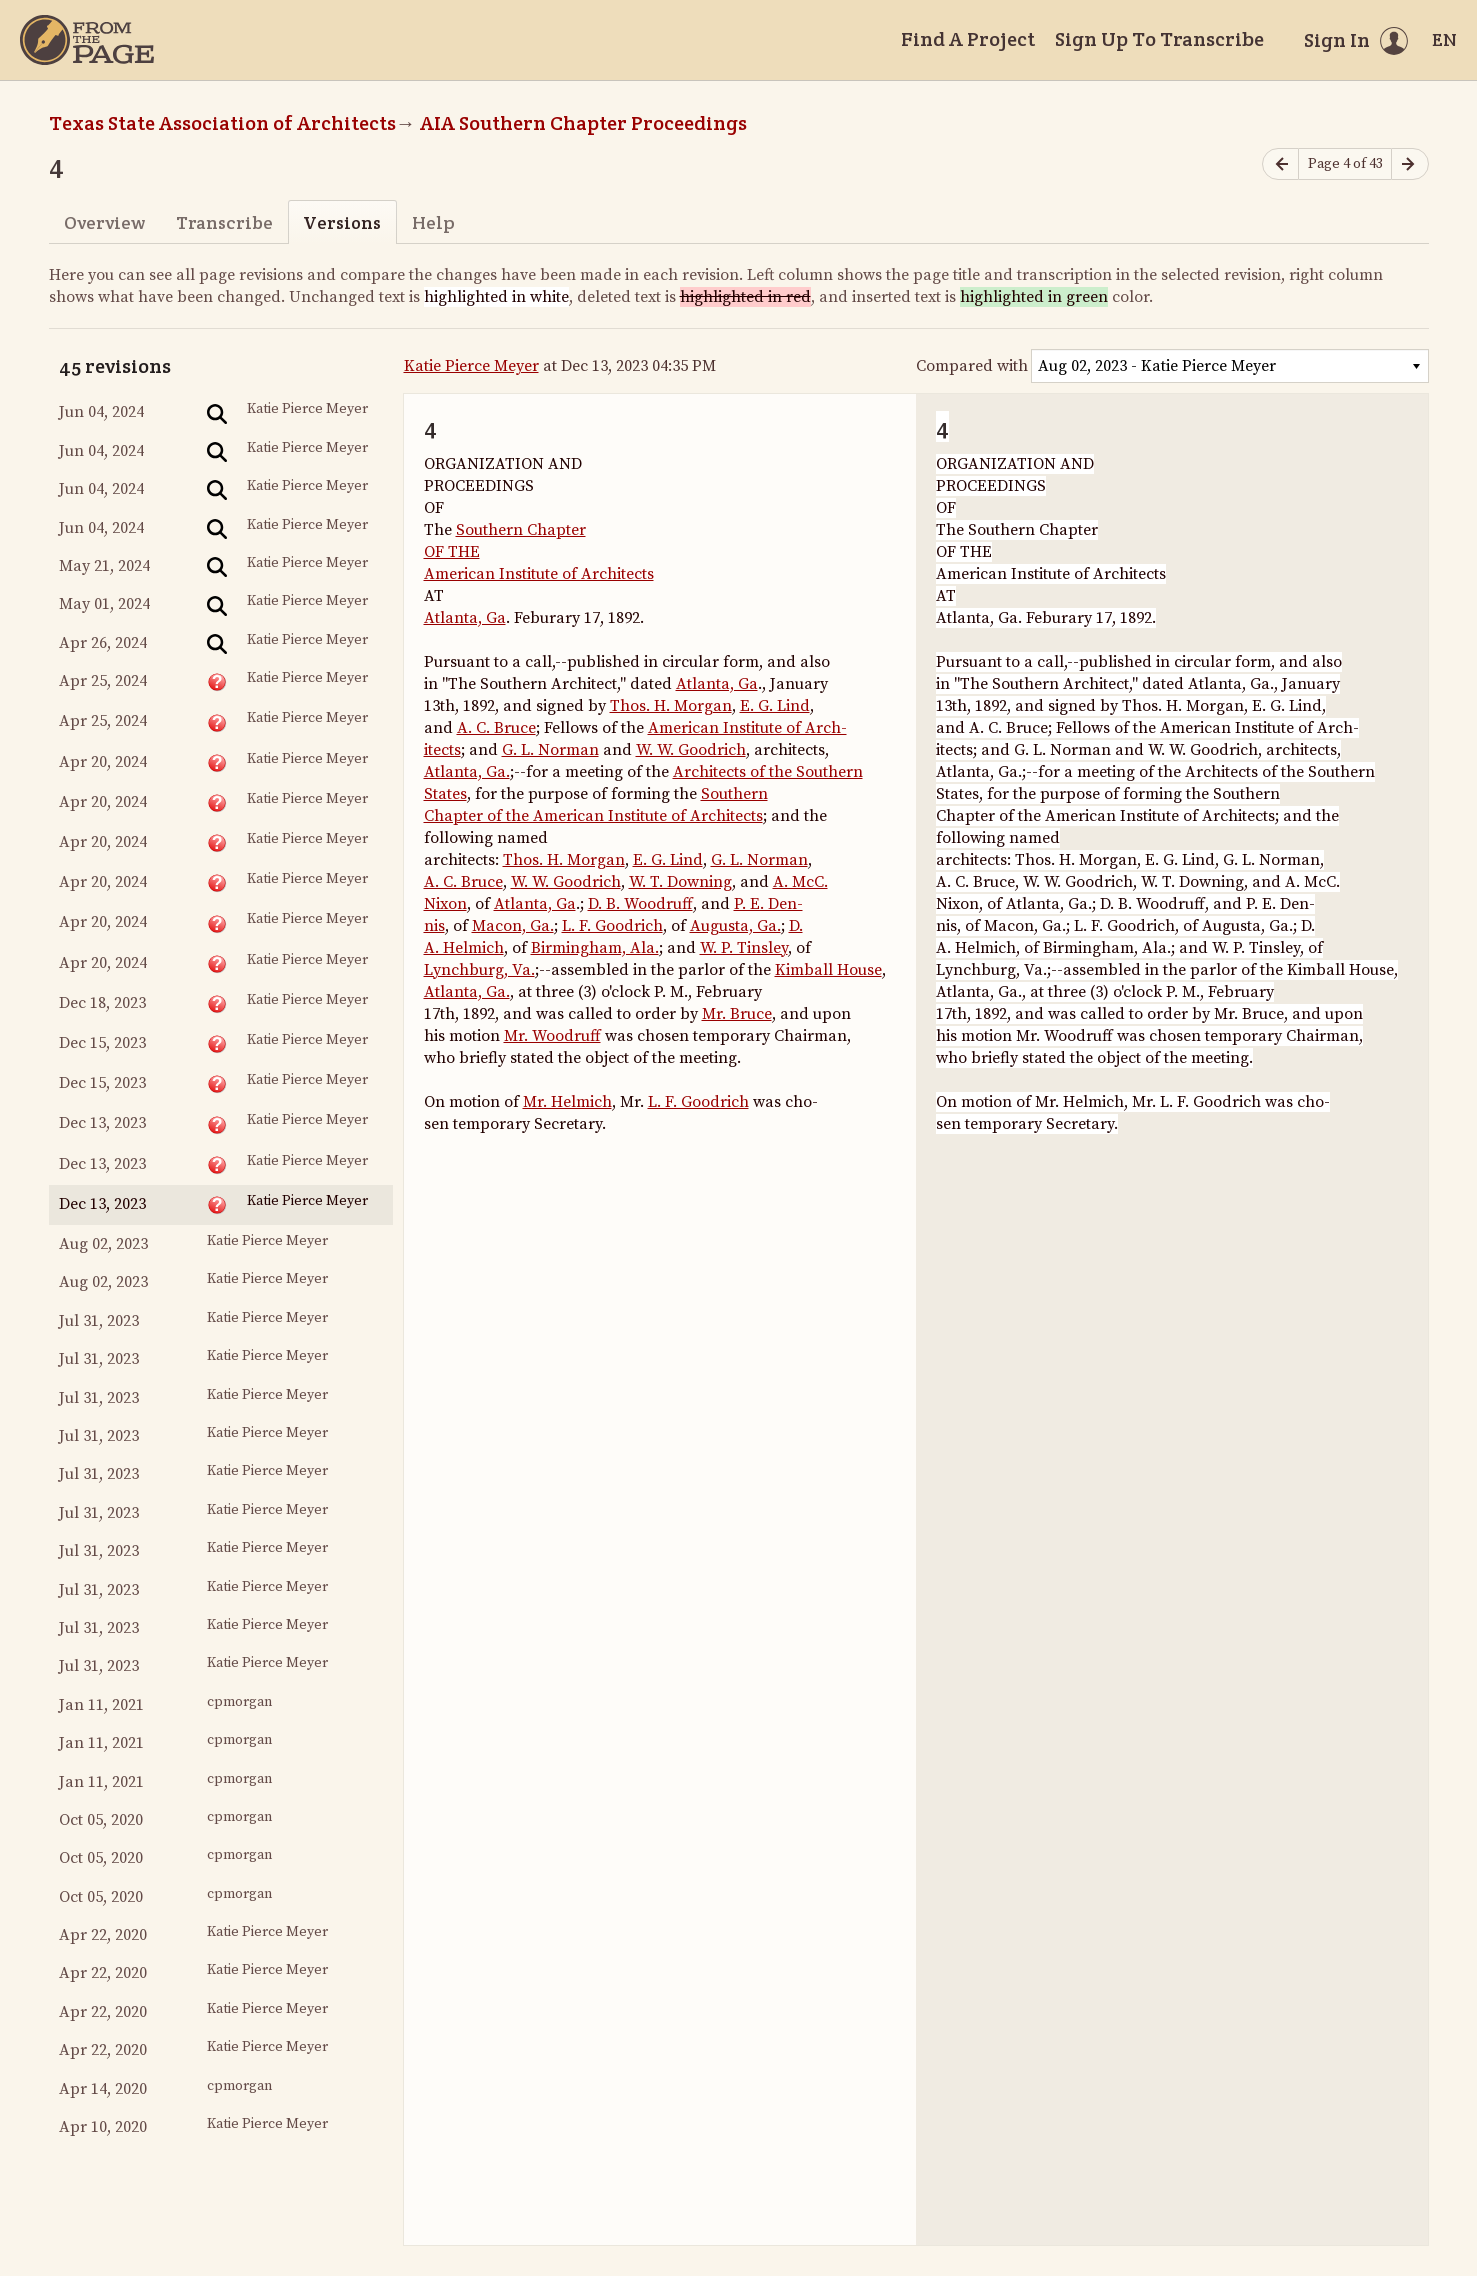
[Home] (87, 40)
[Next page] (1410, 164)
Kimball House (828, 970)
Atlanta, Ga (465, 618)
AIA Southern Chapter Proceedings (583, 123)
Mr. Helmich (567, 1102)
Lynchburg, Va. (479, 970)
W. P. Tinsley (744, 948)
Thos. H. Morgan (671, 706)
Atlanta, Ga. (467, 772)
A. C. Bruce (496, 728)
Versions (342, 222)
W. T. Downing (680, 882)
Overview (104, 222)
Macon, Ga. (513, 926)
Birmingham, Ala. (595, 948)
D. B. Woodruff (640, 904)
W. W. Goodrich (691, 750)
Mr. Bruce (737, 1014)
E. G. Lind (775, 706)
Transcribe (224, 222)
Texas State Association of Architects (222, 123)
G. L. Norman (550, 750)
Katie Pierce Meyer (471, 366)
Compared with (972, 366)
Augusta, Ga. (735, 926)
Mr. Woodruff (552, 1036)
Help (433, 222)
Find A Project (968, 39)
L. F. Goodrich (612, 926)
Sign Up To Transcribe (1159, 39)
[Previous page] (1281, 164)
